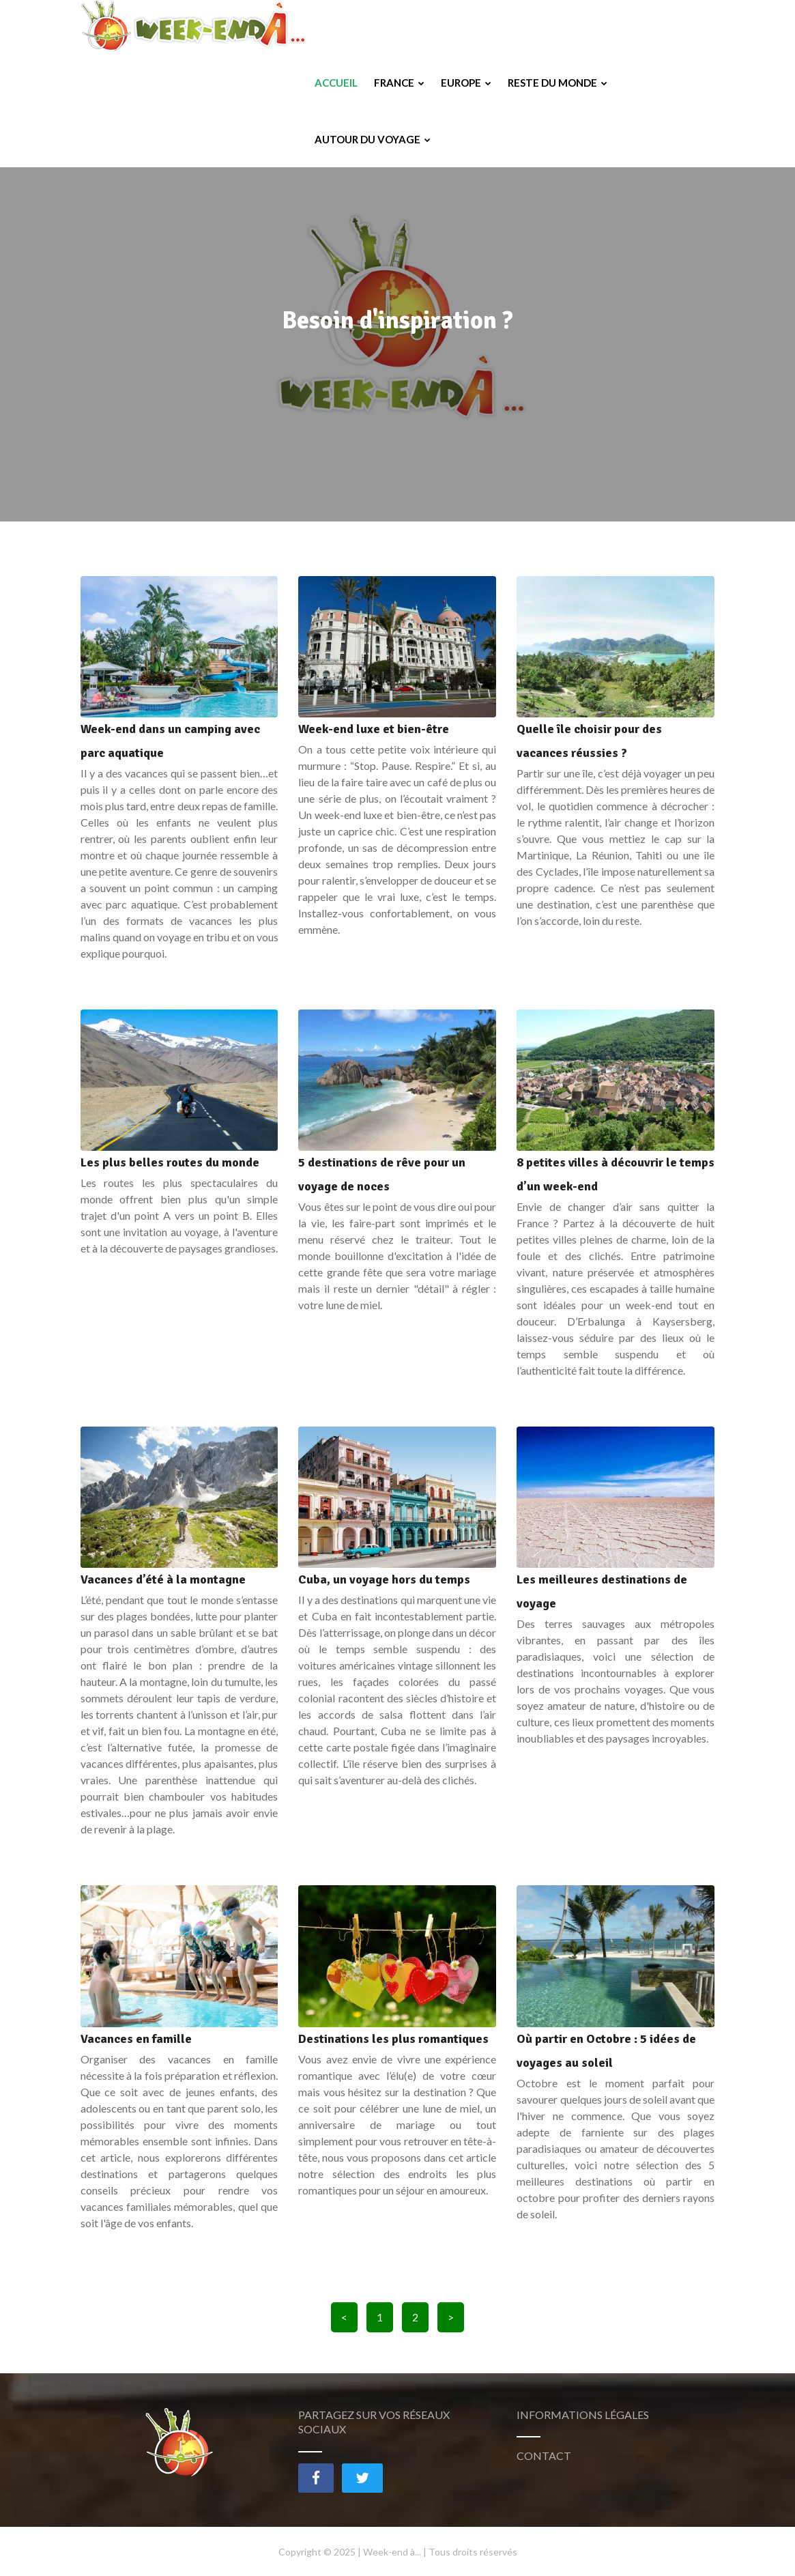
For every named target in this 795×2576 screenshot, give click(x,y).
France (399, 28)
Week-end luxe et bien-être (373, 728)
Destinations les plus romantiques (393, 2038)
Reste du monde (557, 28)
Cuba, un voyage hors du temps (384, 1579)
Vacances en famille (136, 2038)
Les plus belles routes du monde (170, 1162)
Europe (466, 28)
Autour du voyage (373, 84)
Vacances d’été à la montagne (163, 1579)
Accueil (336, 28)
